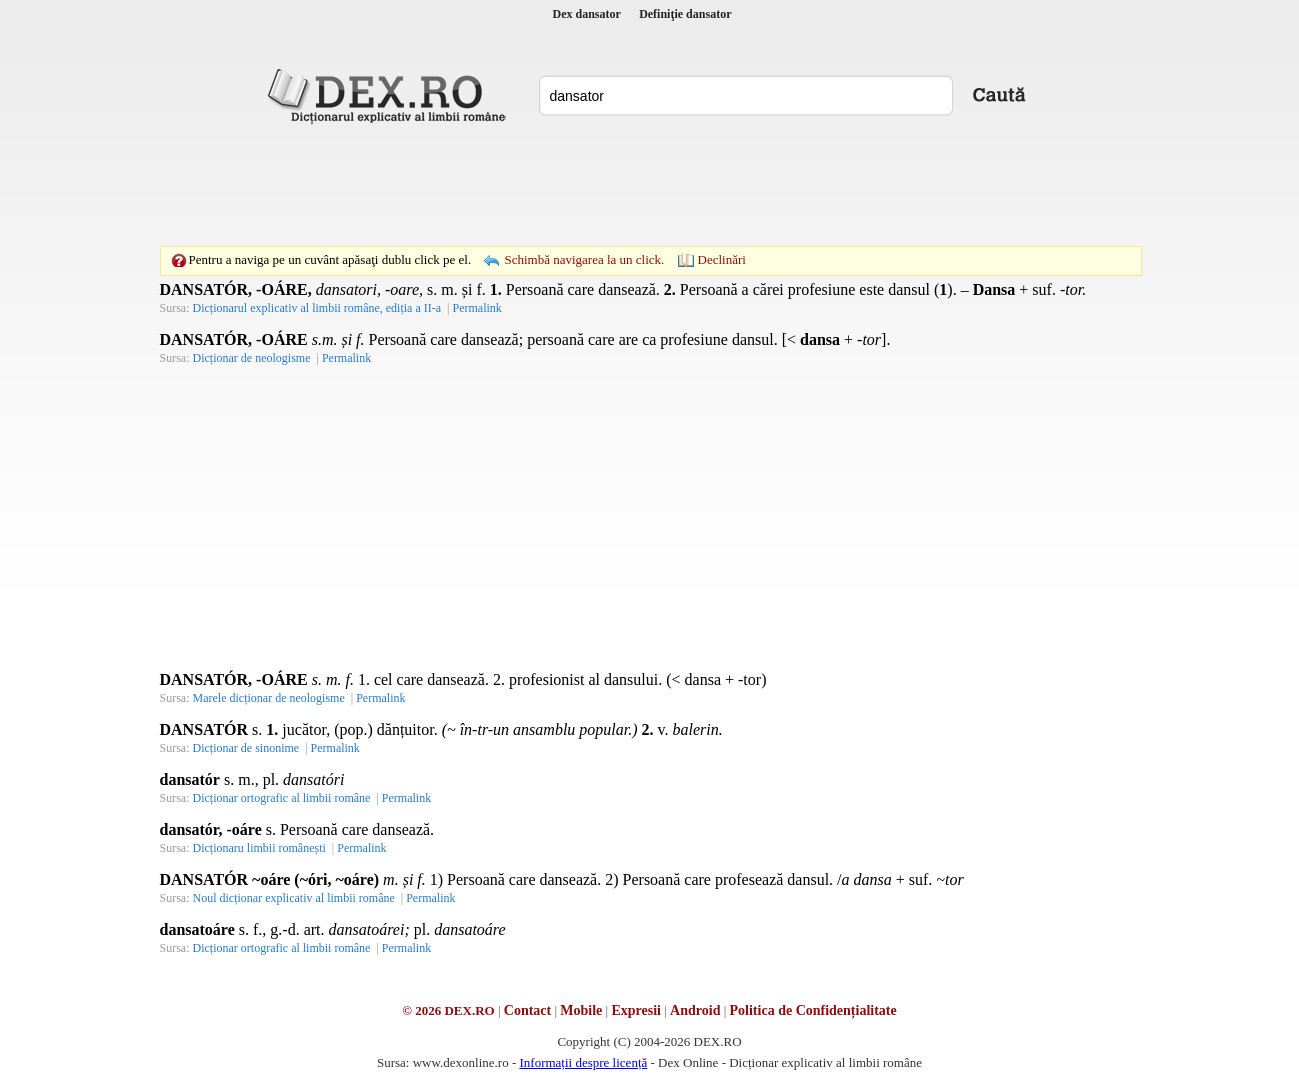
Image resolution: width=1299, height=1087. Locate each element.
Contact (527, 1010)
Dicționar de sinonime (246, 748)
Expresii (636, 1010)
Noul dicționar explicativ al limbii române (294, 898)
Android (695, 1010)
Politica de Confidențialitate (813, 1010)
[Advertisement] (650, 185)
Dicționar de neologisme (252, 358)
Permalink (476, 308)
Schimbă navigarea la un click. (584, 259)
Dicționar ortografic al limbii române (282, 798)
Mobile (581, 1010)
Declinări (722, 259)
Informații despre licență (583, 1062)
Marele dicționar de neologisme (269, 698)
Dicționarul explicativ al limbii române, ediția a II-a (317, 308)
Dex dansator (587, 14)
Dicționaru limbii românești (259, 848)
